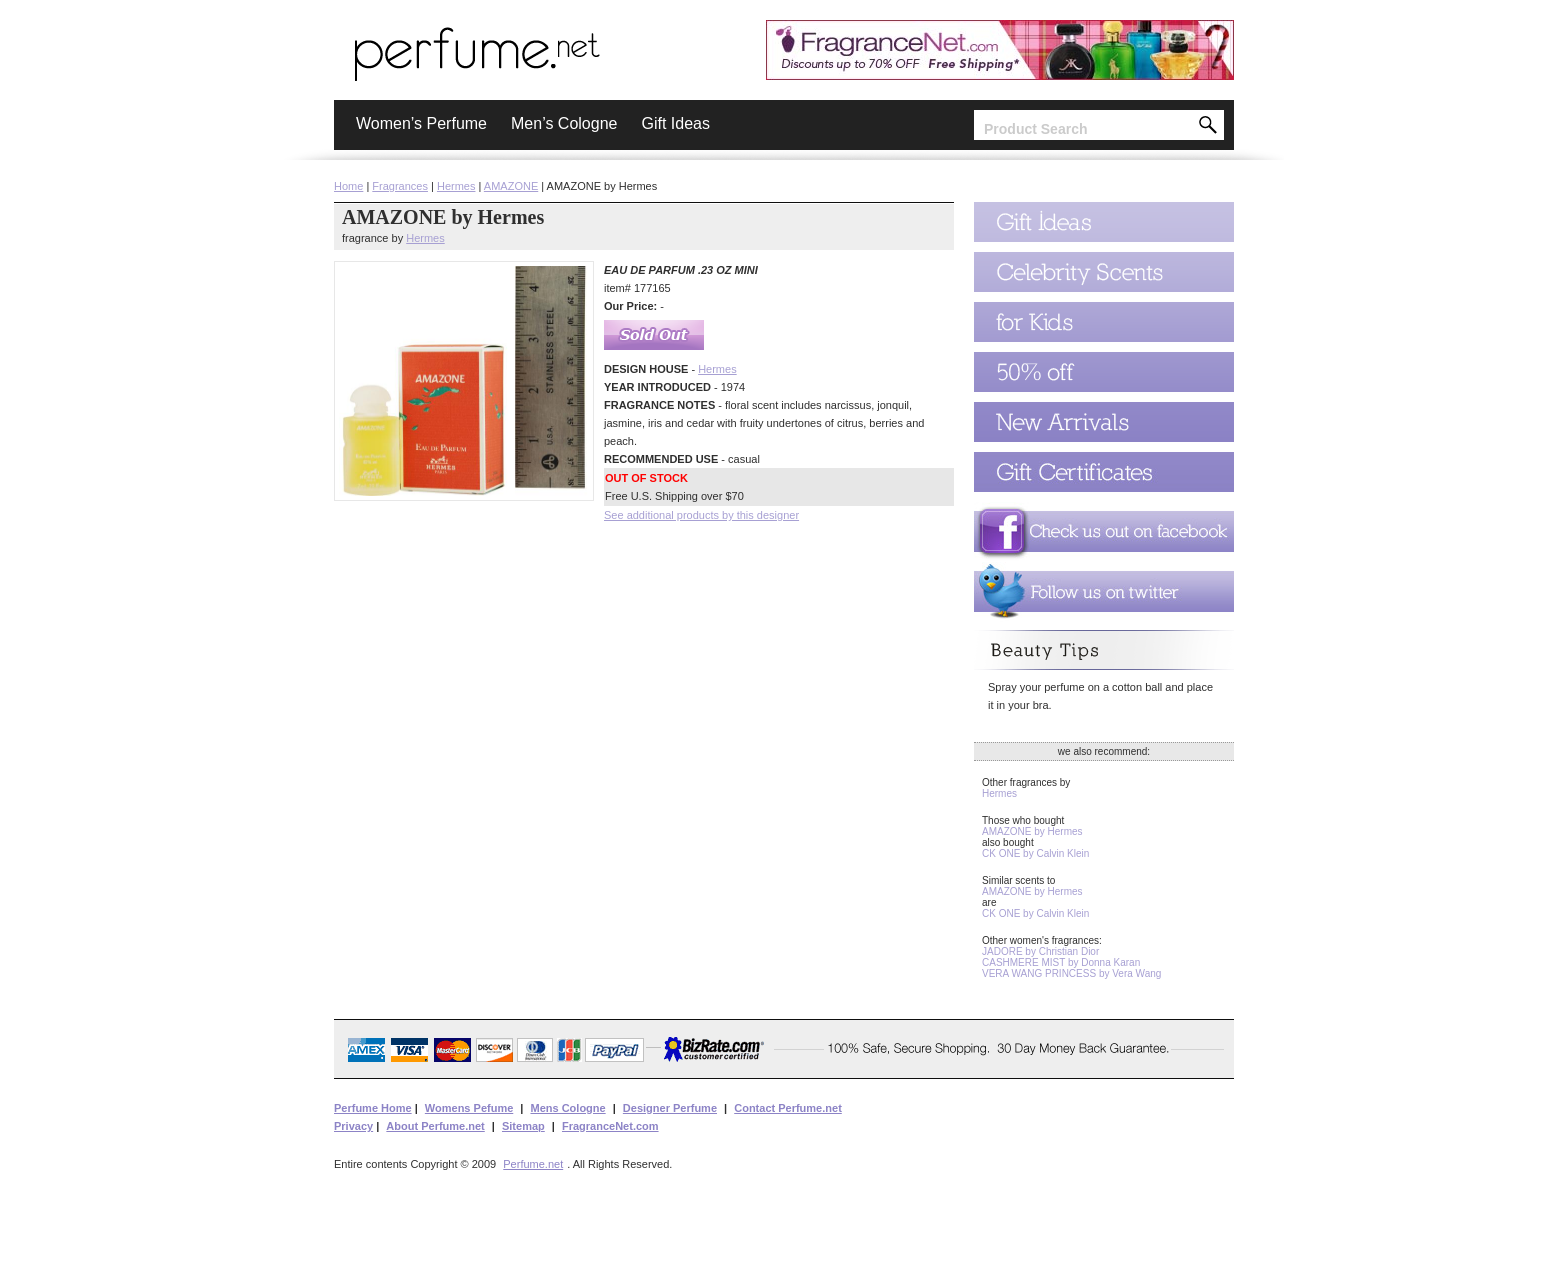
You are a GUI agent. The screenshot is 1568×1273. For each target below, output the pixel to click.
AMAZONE (511, 186)
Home (348, 186)
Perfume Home (373, 1108)
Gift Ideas (675, 123)
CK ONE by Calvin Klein (1035, 853)
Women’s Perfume (421, 123)
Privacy (353, 1126)
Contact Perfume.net (788, 1108)
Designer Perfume (670, 1108)
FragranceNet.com (610, 1126)
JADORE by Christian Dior (1040, 951)
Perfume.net (533, 1164)
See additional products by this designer (701, 515)
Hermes (456, 186)
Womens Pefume (469, 1108)
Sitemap (523, 1126)
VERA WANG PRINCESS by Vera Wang (1071, 973)
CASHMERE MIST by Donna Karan (1061, 962)
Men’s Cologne (564, 123)
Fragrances (400, 186)
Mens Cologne (567, 1108)
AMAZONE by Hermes (1032, 831)
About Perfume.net (435, 1126)
